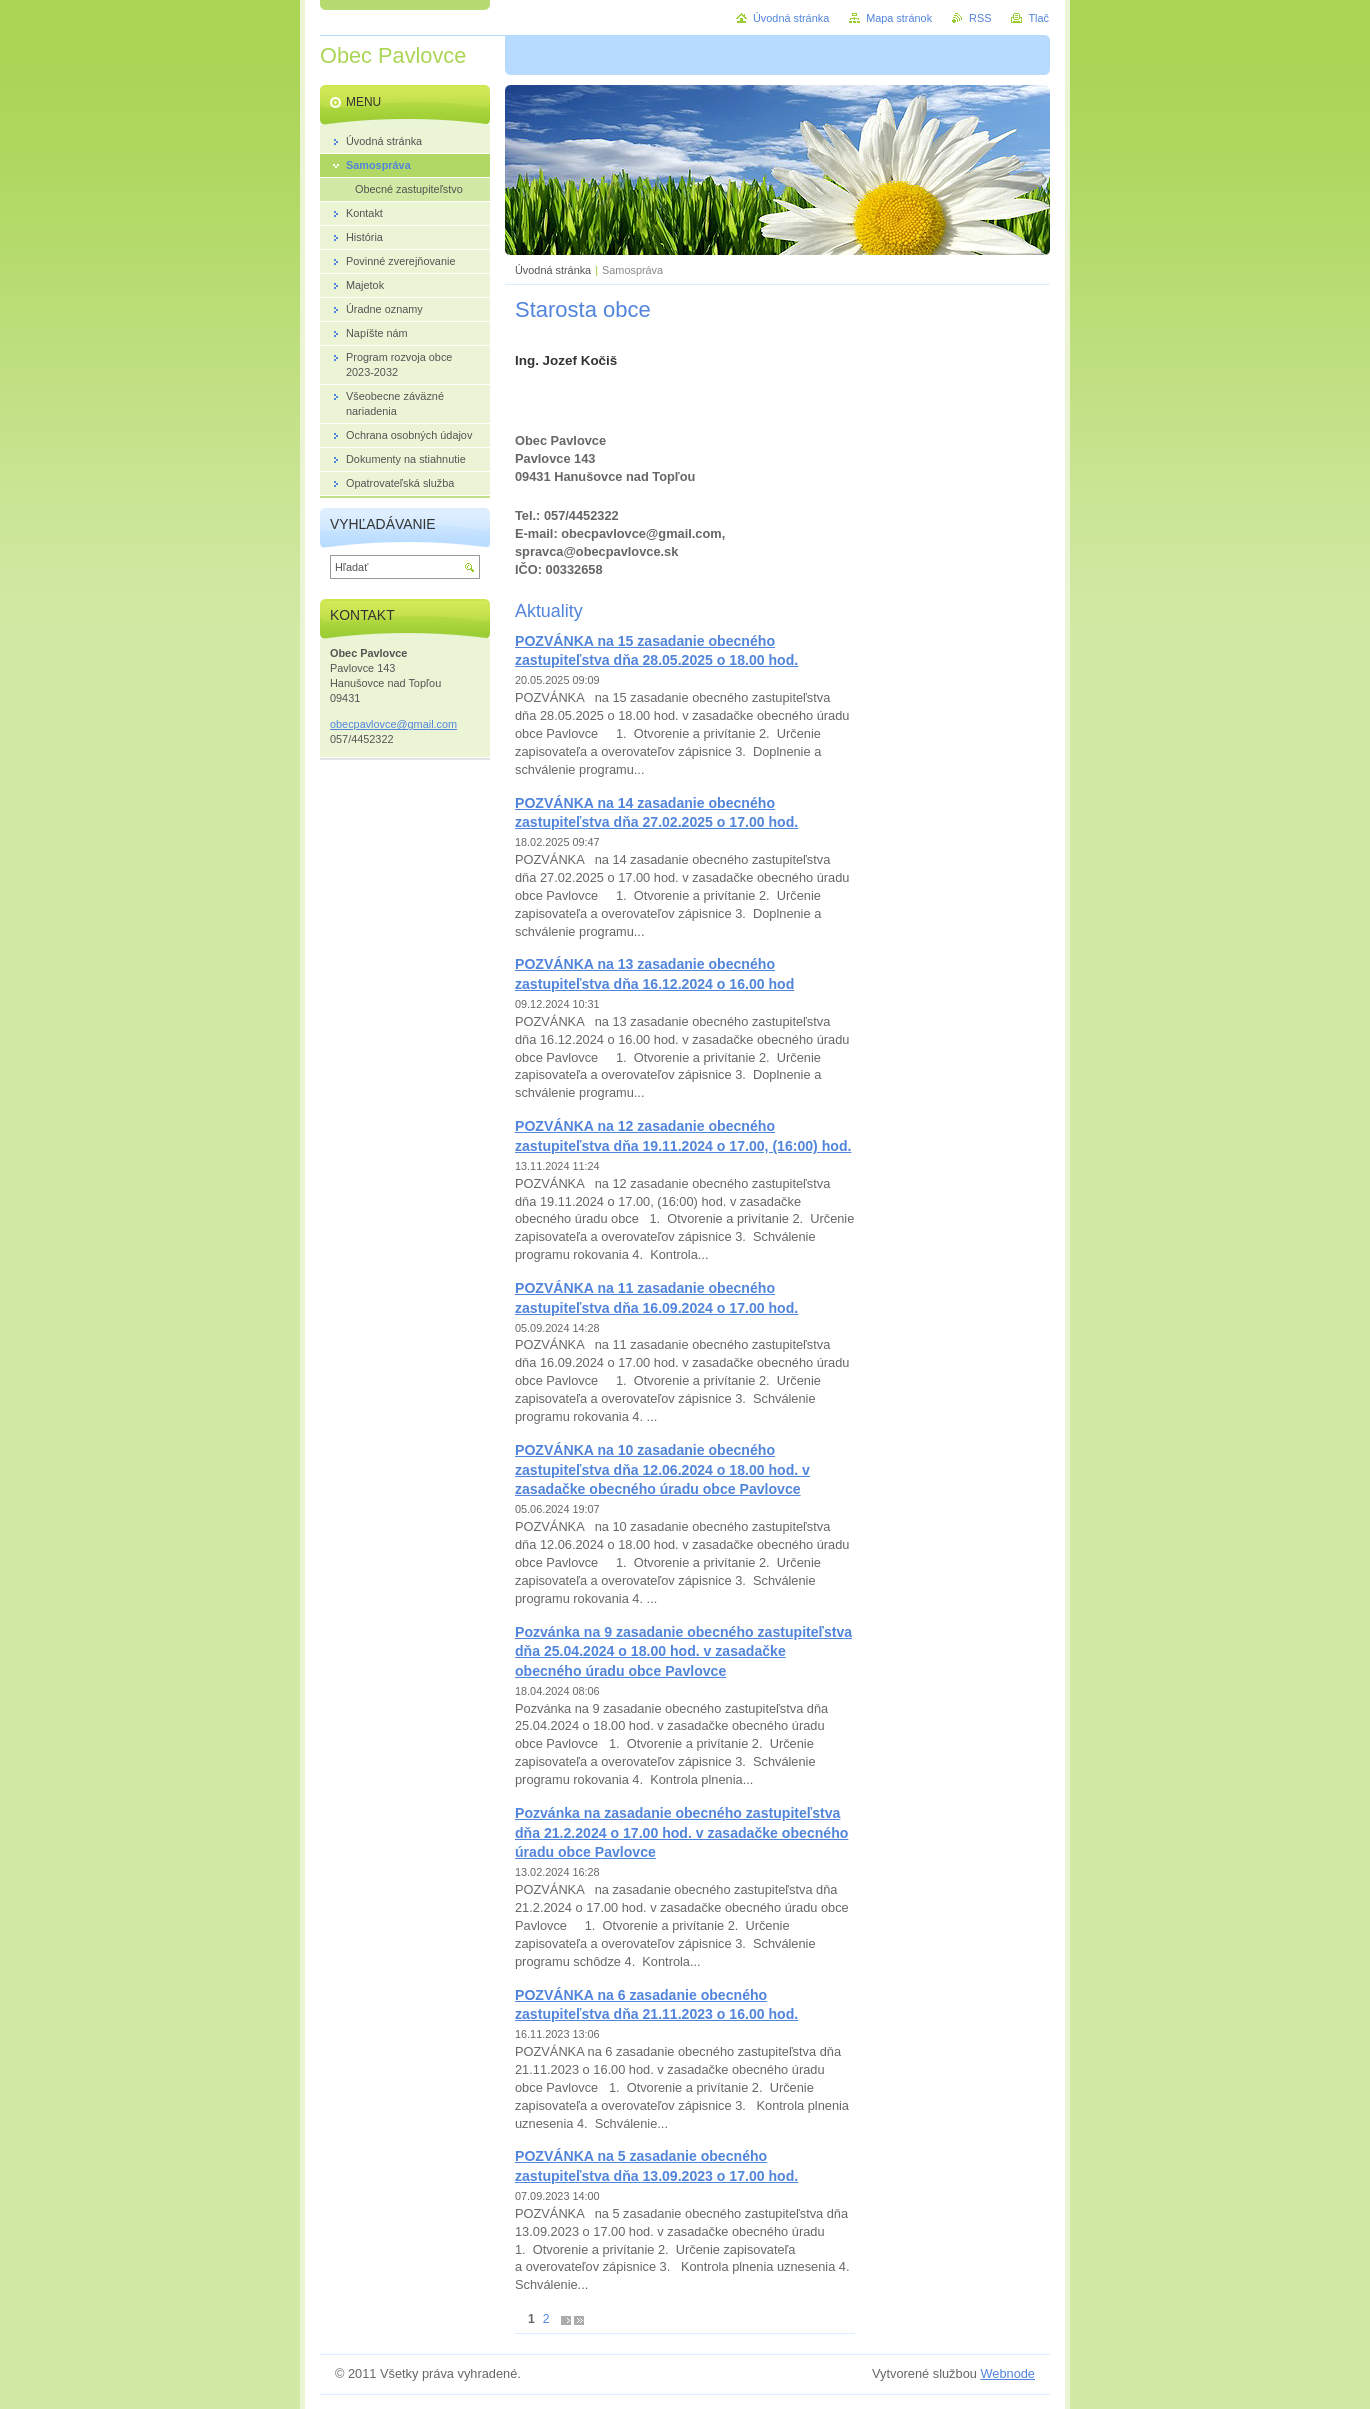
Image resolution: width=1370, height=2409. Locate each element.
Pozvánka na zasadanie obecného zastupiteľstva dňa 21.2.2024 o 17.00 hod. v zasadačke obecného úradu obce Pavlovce (681, 1832)
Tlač (1038, 18)
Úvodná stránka (553, 270)
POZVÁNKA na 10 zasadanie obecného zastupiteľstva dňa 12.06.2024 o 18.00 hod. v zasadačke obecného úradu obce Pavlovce (662, 1469)
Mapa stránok (899, 18)
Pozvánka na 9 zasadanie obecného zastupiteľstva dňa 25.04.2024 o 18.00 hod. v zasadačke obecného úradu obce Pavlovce (683, 1651)
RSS (980, 18)
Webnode (1007, 2373)
